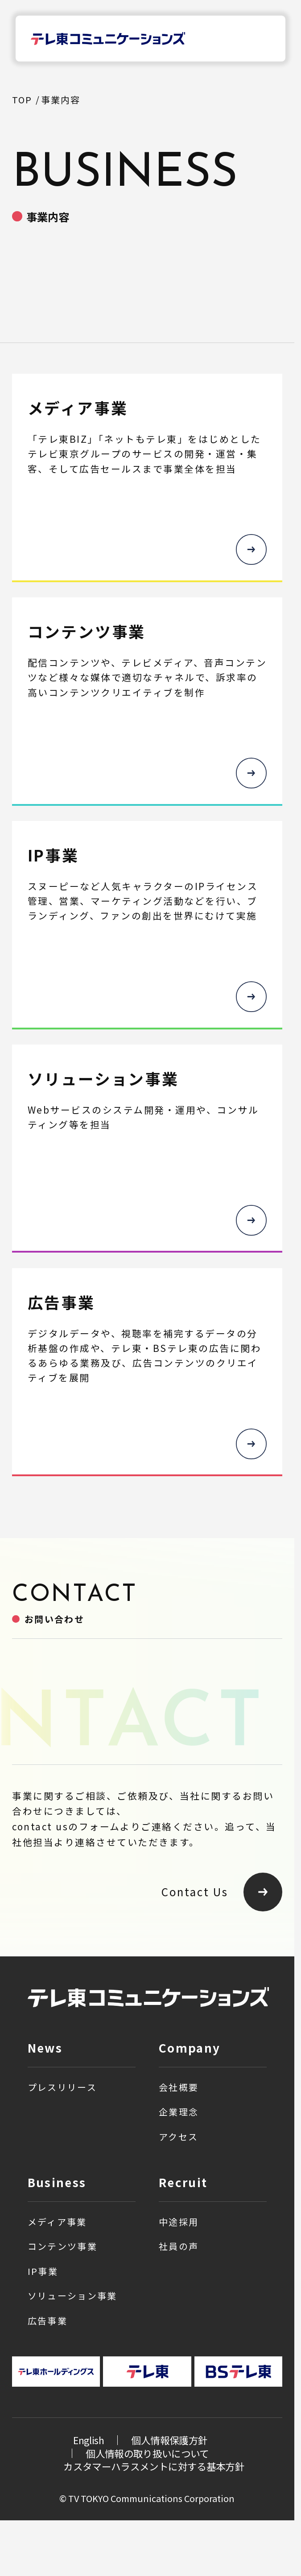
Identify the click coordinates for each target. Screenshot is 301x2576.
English (88, 2440)
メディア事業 (57, 2221)
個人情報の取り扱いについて (147, 2453)
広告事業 (47, 2320)
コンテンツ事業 (62, 2246)
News (45, 2047)
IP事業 (43, 2271)
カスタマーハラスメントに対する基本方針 (153, 2466)
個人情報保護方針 (169, 2440)
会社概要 (178, 2087)
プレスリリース (62, 2087)
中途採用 (178, 2221)
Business (57, 2182)
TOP (22, 99)
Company (189, 2047)
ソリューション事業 (72, 2295)
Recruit (183, 2182)
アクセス (178, 2136)
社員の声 (178, 2246)
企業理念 (178, 2111)
